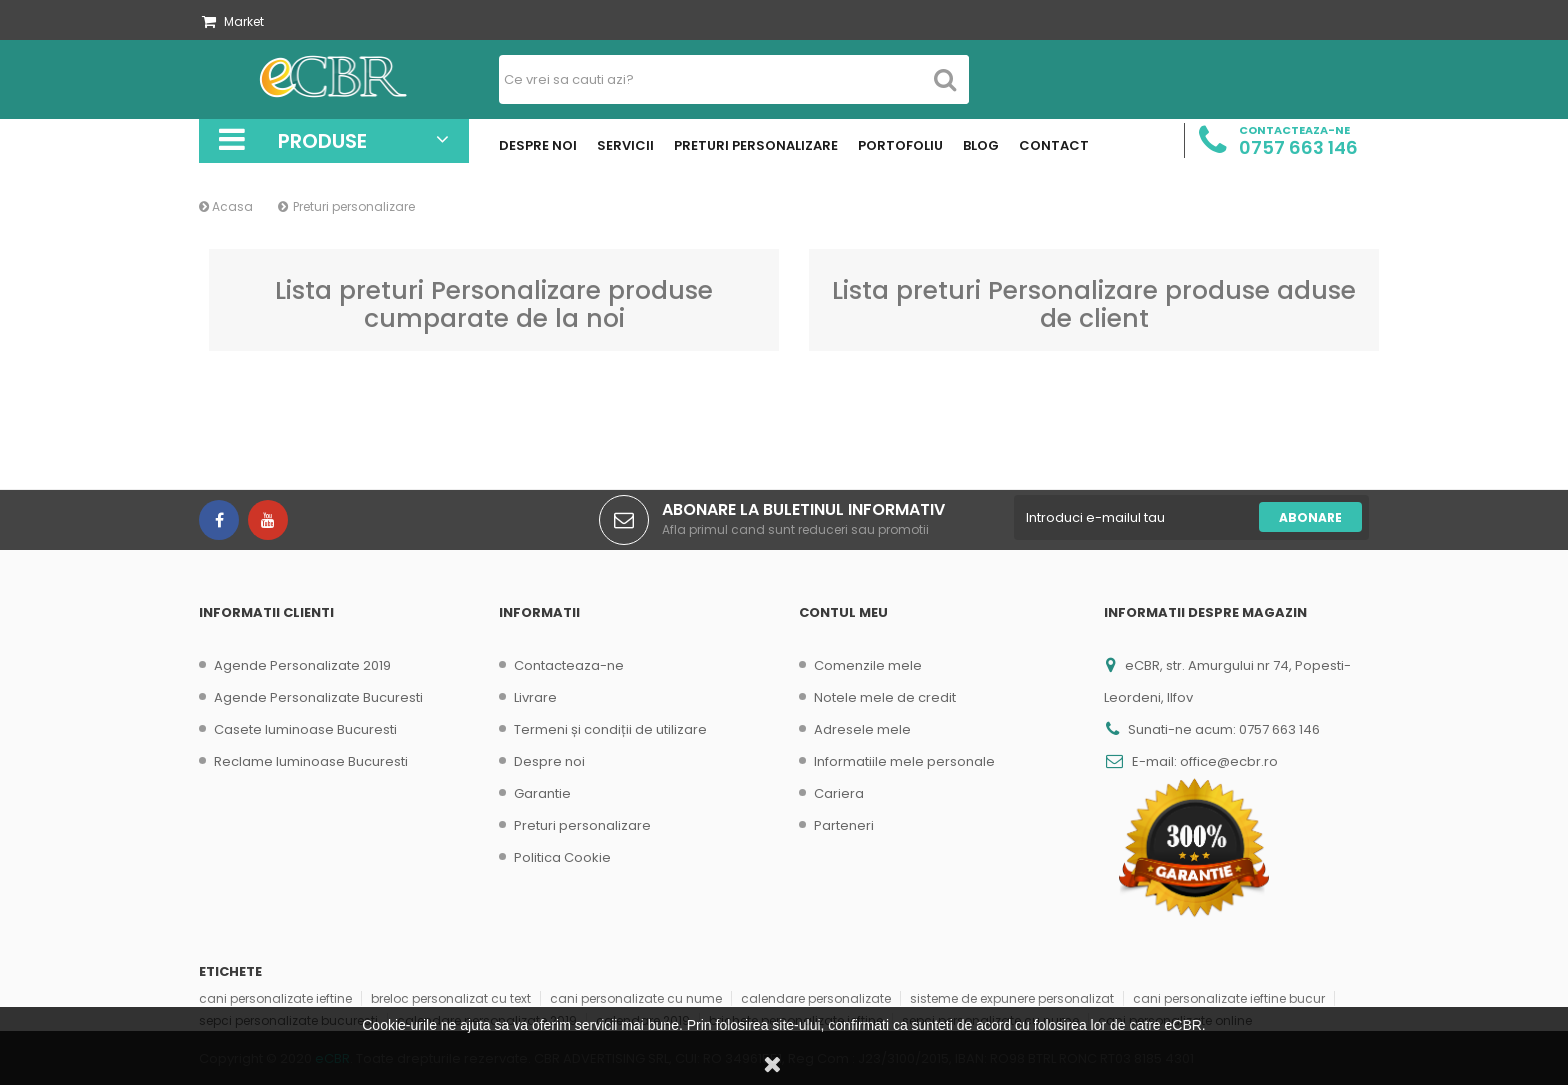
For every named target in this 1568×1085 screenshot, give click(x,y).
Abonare (1310, 517)
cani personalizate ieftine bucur (1229, 998)
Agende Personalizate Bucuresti (318, 697)
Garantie (542, 793)
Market (233, 21)
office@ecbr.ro (1229, 761)
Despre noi (549, 761)
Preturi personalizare (582, 825)
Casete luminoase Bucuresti (305, 729)
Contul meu (843, 612)
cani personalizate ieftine (275, 998)
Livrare (535, 697)
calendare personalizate (816, 998)
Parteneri (844, 825)
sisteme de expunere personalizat (1012, 998)
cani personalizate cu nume (636, 998)
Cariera (839, 793)
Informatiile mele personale (904, 761)
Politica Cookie (562, 857)
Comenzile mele (868, 665)
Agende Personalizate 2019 (302, 665)
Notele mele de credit (885, 697)
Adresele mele (862, 729)
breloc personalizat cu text (451, 998)
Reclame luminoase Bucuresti (311, 761)
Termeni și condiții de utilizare (610, 729)
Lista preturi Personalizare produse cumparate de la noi (494, 304)
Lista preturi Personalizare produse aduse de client (1094, 304)
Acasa (226, 206)
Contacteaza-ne (569, 665)
